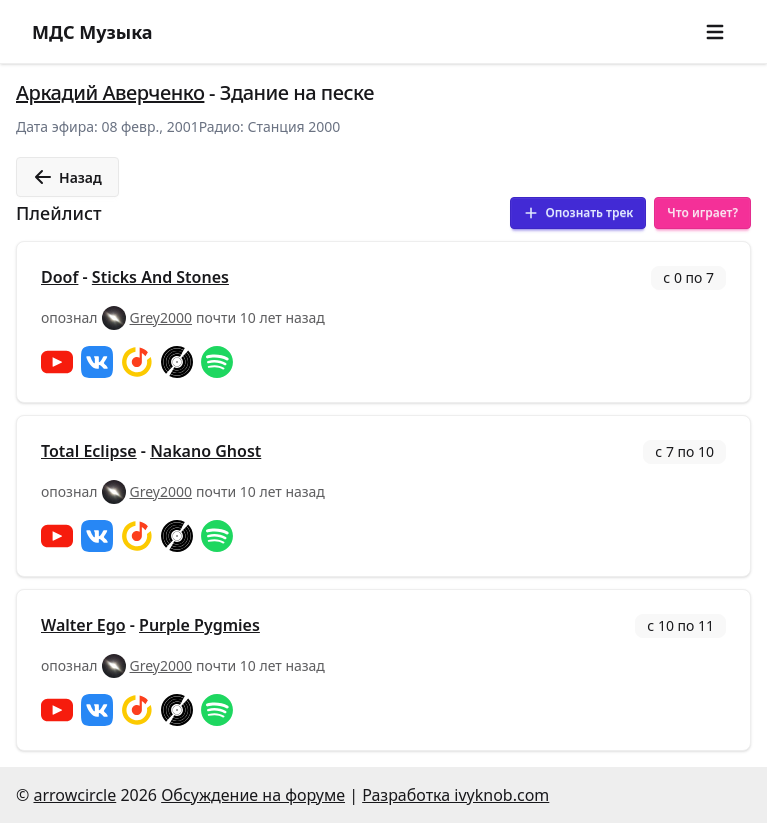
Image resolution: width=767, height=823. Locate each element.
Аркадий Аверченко (110, 92)
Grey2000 (161, 317)
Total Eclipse (89, 451)
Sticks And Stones (160, 277)
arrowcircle (74, 795)
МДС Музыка (92, 32)
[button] (715, 32)
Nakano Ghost (205, 451)
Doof (59, 277)
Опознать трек (578, 212)
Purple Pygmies (199, 625)
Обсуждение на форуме (253, 795)
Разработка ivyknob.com (455, 795)
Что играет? (702, 212)
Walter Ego (83, 625)
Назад (67, 177)
